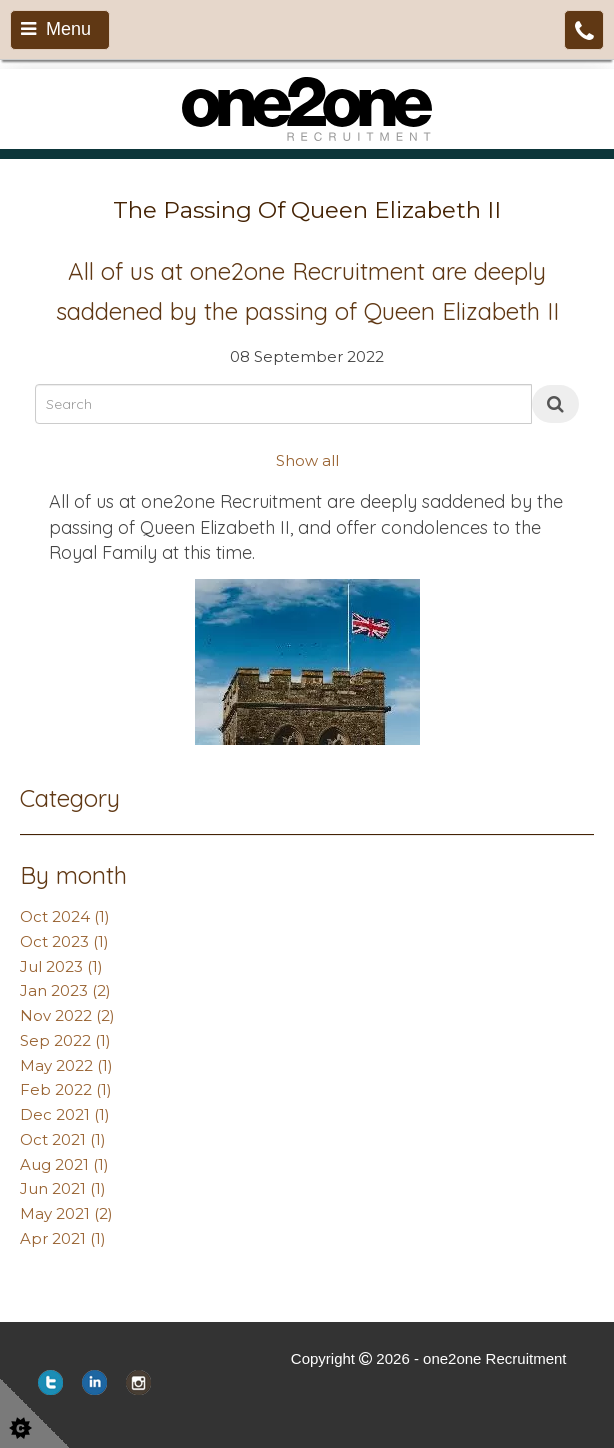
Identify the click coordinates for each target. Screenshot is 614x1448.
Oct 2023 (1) (64, 941)
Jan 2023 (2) (65, 990)
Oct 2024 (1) (65, 916)
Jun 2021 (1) (63, 1188)
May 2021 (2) (66, 1213)
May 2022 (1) (66, 1065)
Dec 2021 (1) (65, 1114)
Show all (307, 460)
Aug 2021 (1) (64, 1164)
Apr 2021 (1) (63, 1238)
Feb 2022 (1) (66, 1089)
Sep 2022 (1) (65, 1040)
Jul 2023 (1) (61, 966)
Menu (56, 29)
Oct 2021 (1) (63, 1139)
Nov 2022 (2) (67, 1015)
